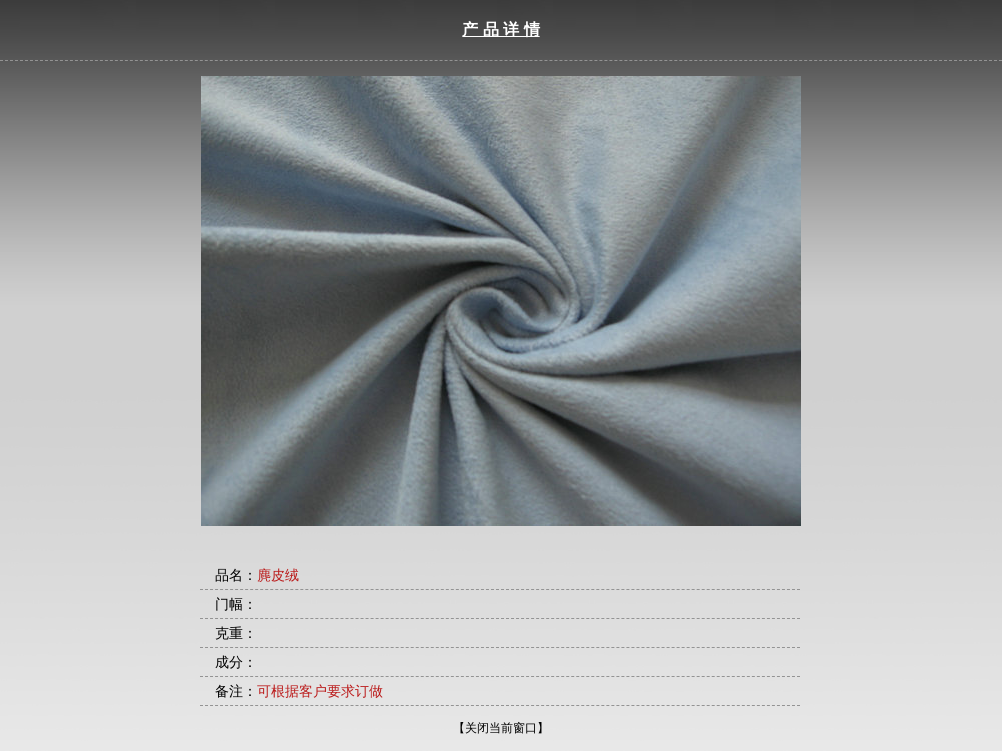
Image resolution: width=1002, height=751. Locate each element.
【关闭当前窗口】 (501, 728)
